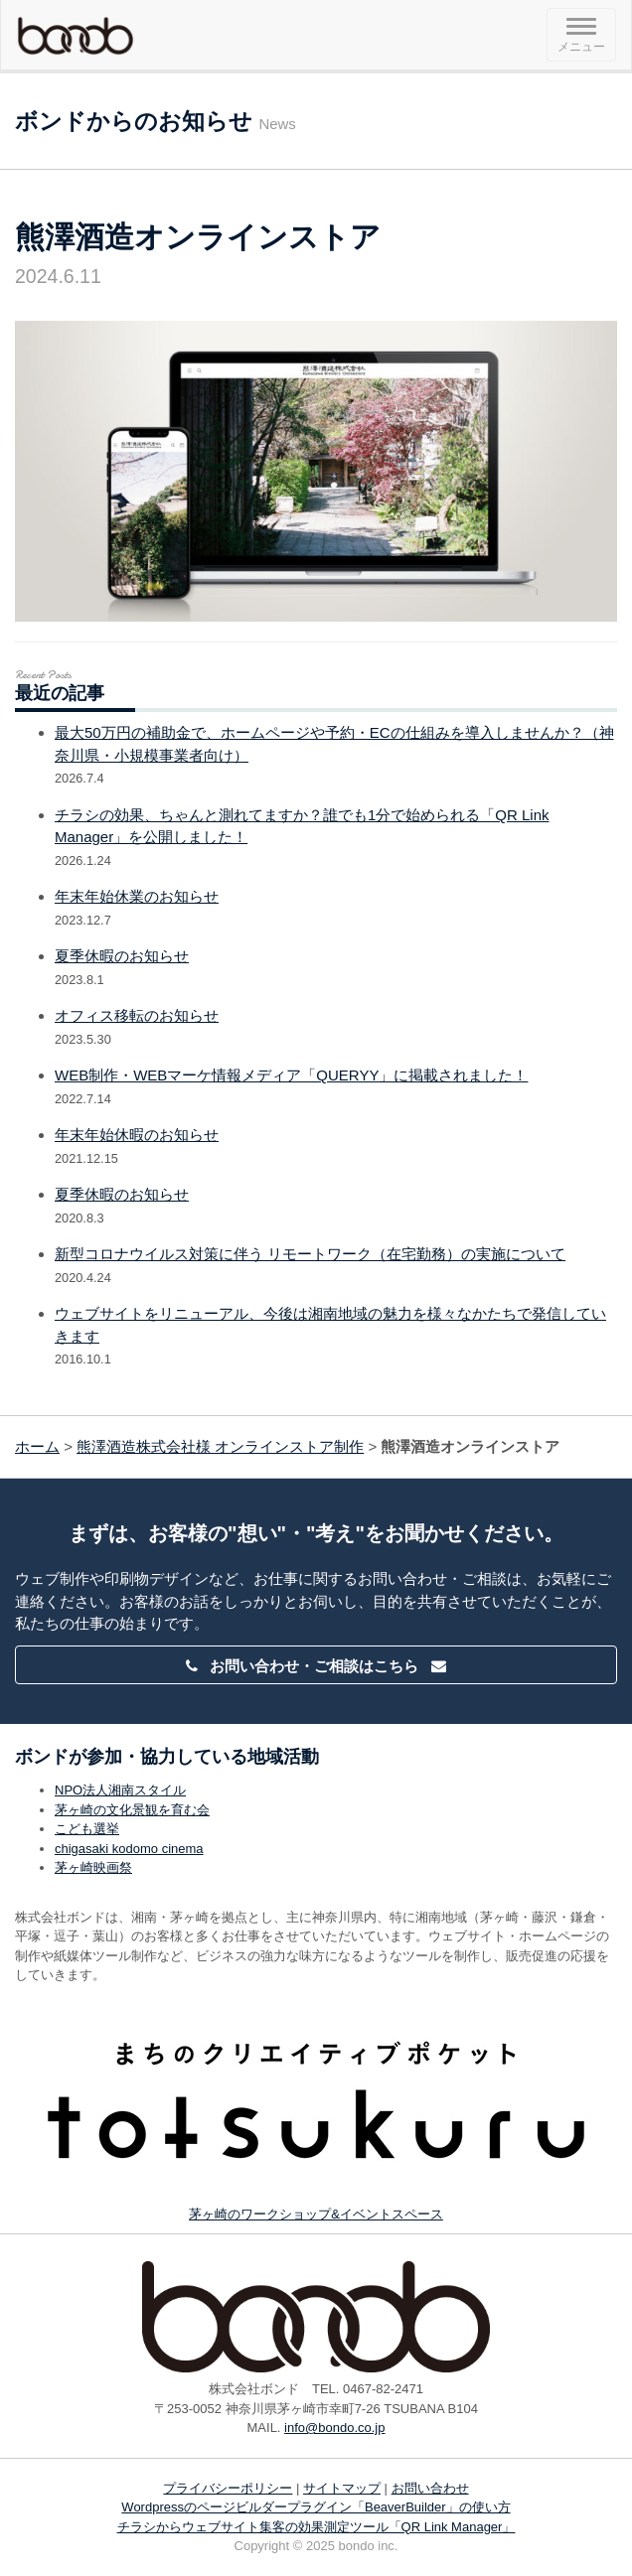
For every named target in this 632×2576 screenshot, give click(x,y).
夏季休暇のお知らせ (122, 955)
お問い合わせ (430, 2488)
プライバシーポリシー (227, 2488)
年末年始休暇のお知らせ (137, 1134)
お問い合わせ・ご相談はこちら (316, 1665)
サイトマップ (342, 2488)
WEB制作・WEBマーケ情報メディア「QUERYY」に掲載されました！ (291, 1075)
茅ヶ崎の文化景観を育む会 (132, 1809)
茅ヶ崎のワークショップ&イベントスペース (316, 2214)
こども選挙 (87, 1828)
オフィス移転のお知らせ (137, 1015)
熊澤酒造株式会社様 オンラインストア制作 (220, 1446)
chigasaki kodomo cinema (129, 1848)
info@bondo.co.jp (334, 2427)
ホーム (37, 1446)
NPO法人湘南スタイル (120, 1790)
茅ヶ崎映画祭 (93, 1867)
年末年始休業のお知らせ (137, 896)
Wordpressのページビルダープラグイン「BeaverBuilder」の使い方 (315, 2507)
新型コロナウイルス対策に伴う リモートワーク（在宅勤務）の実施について (310, 1253)
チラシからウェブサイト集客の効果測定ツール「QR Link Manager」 (316, 2526)
